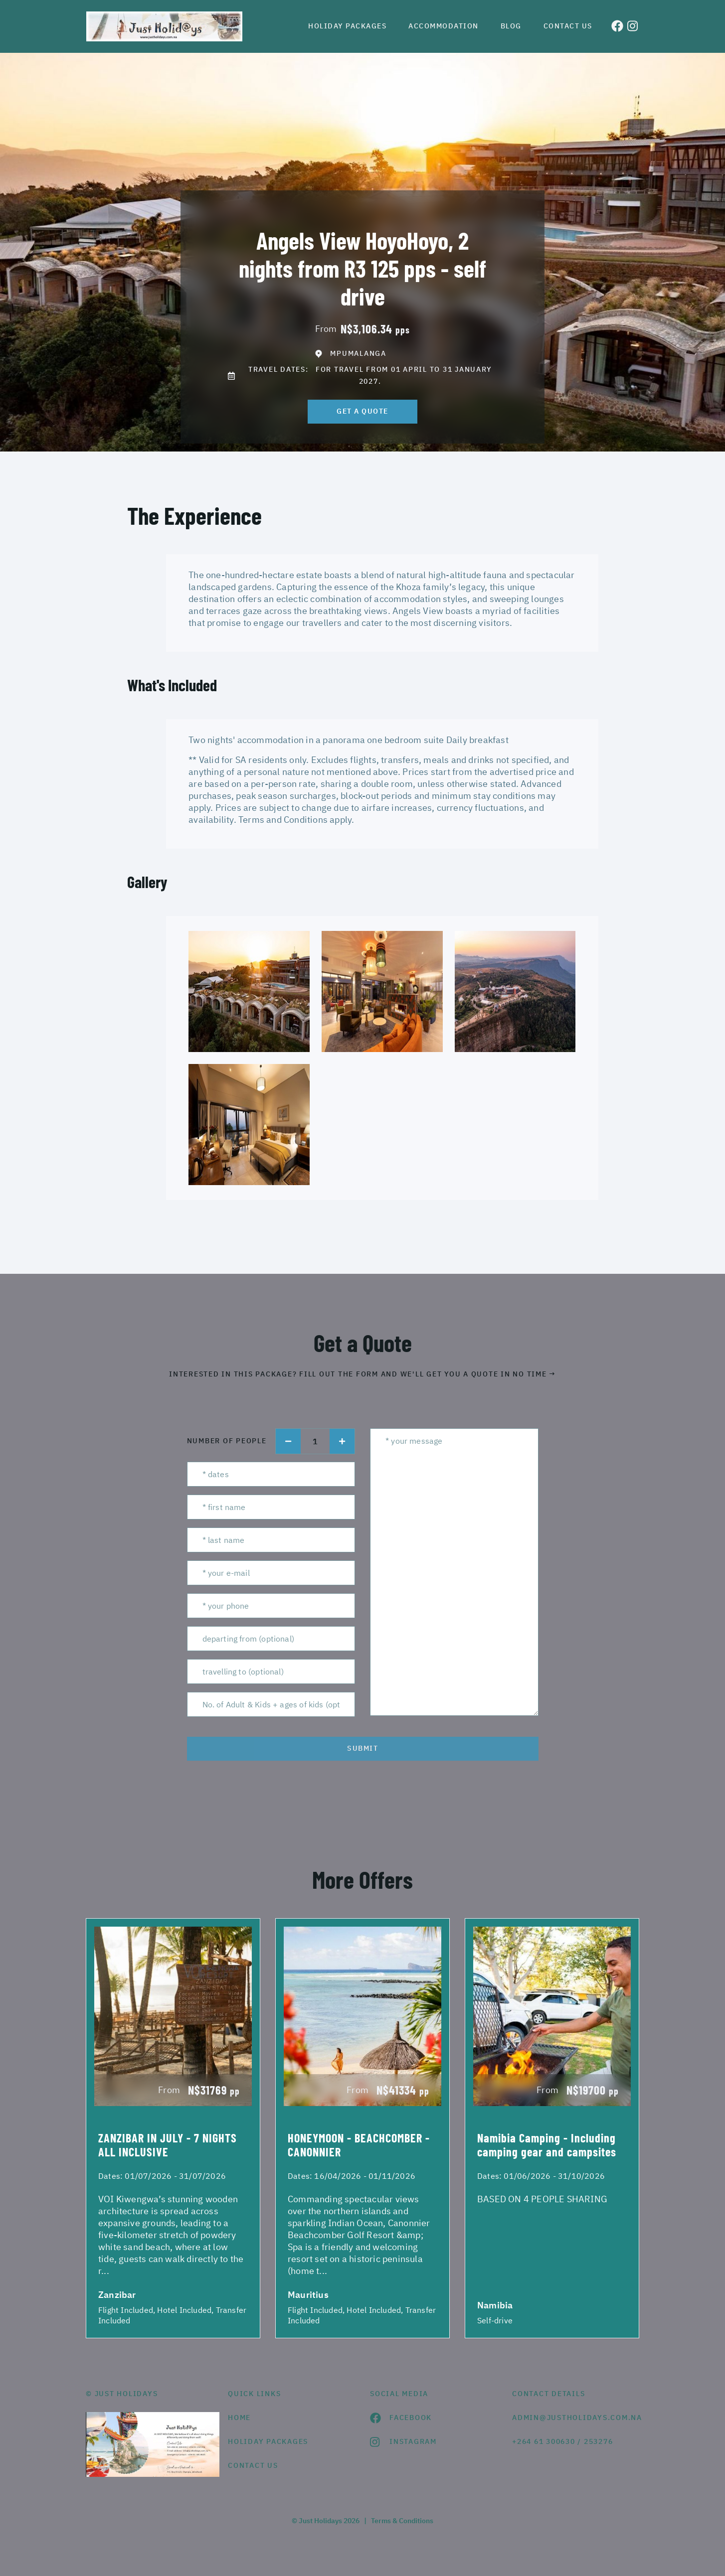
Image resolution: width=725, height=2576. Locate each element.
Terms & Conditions (402, 2520)
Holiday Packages (347, 25)
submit (362, 1748)
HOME (239, 2417)
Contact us (568, 25)
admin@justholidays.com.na (575, 2417)
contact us (253, 2465)
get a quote (362, 411)
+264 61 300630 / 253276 (562, 2441)
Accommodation (443, 25)
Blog (511, 25)
